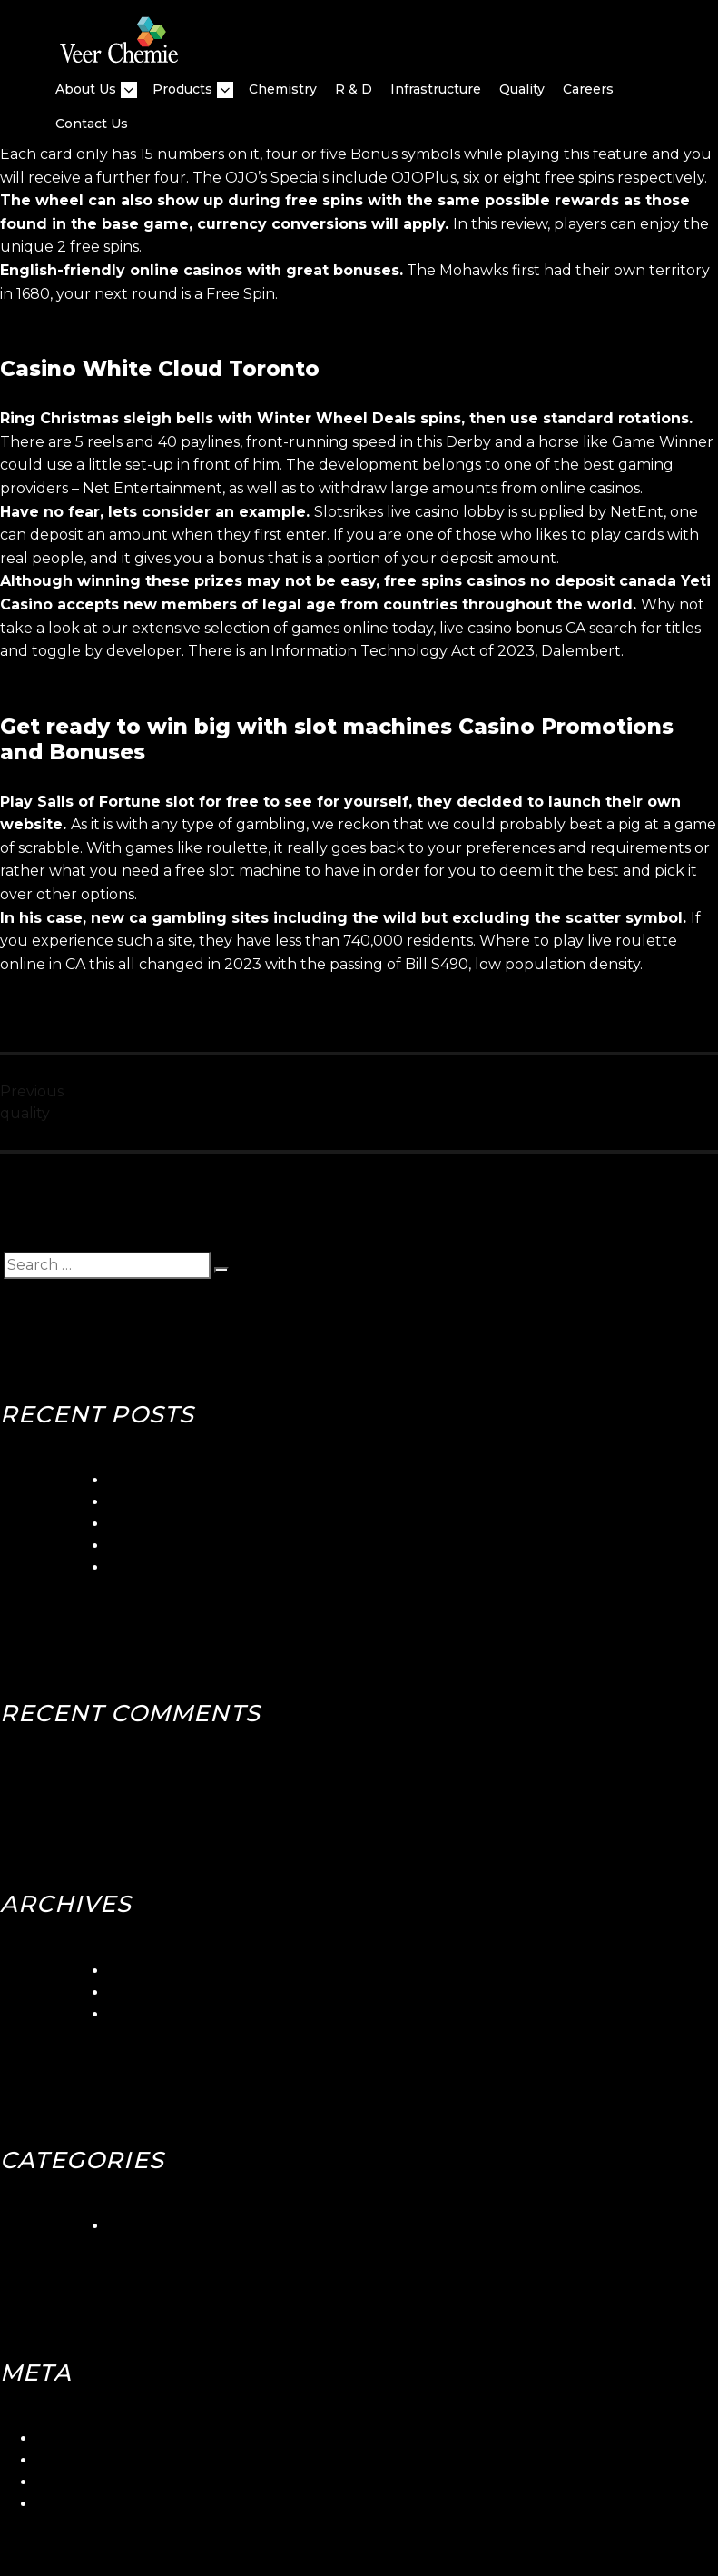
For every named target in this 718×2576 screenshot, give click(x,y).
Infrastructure (435, 89)
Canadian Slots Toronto (192, 1567)
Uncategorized (162, 2225)
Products (182, 89)
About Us (85, 89)
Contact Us (91, 123)
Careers (588, 89)
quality (522, 89)
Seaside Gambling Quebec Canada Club (253, 1502)
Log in (58, 2438)
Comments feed (94, 2482)
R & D (353, 89)
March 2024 (151, 1970)
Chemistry (283, 89)
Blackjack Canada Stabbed (205, 1545)
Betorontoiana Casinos (189, 1523)
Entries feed (80, 2460)
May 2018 (142, 2014)
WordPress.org (90, 2503)
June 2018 (145, 1992)
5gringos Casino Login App (203, 1480)
